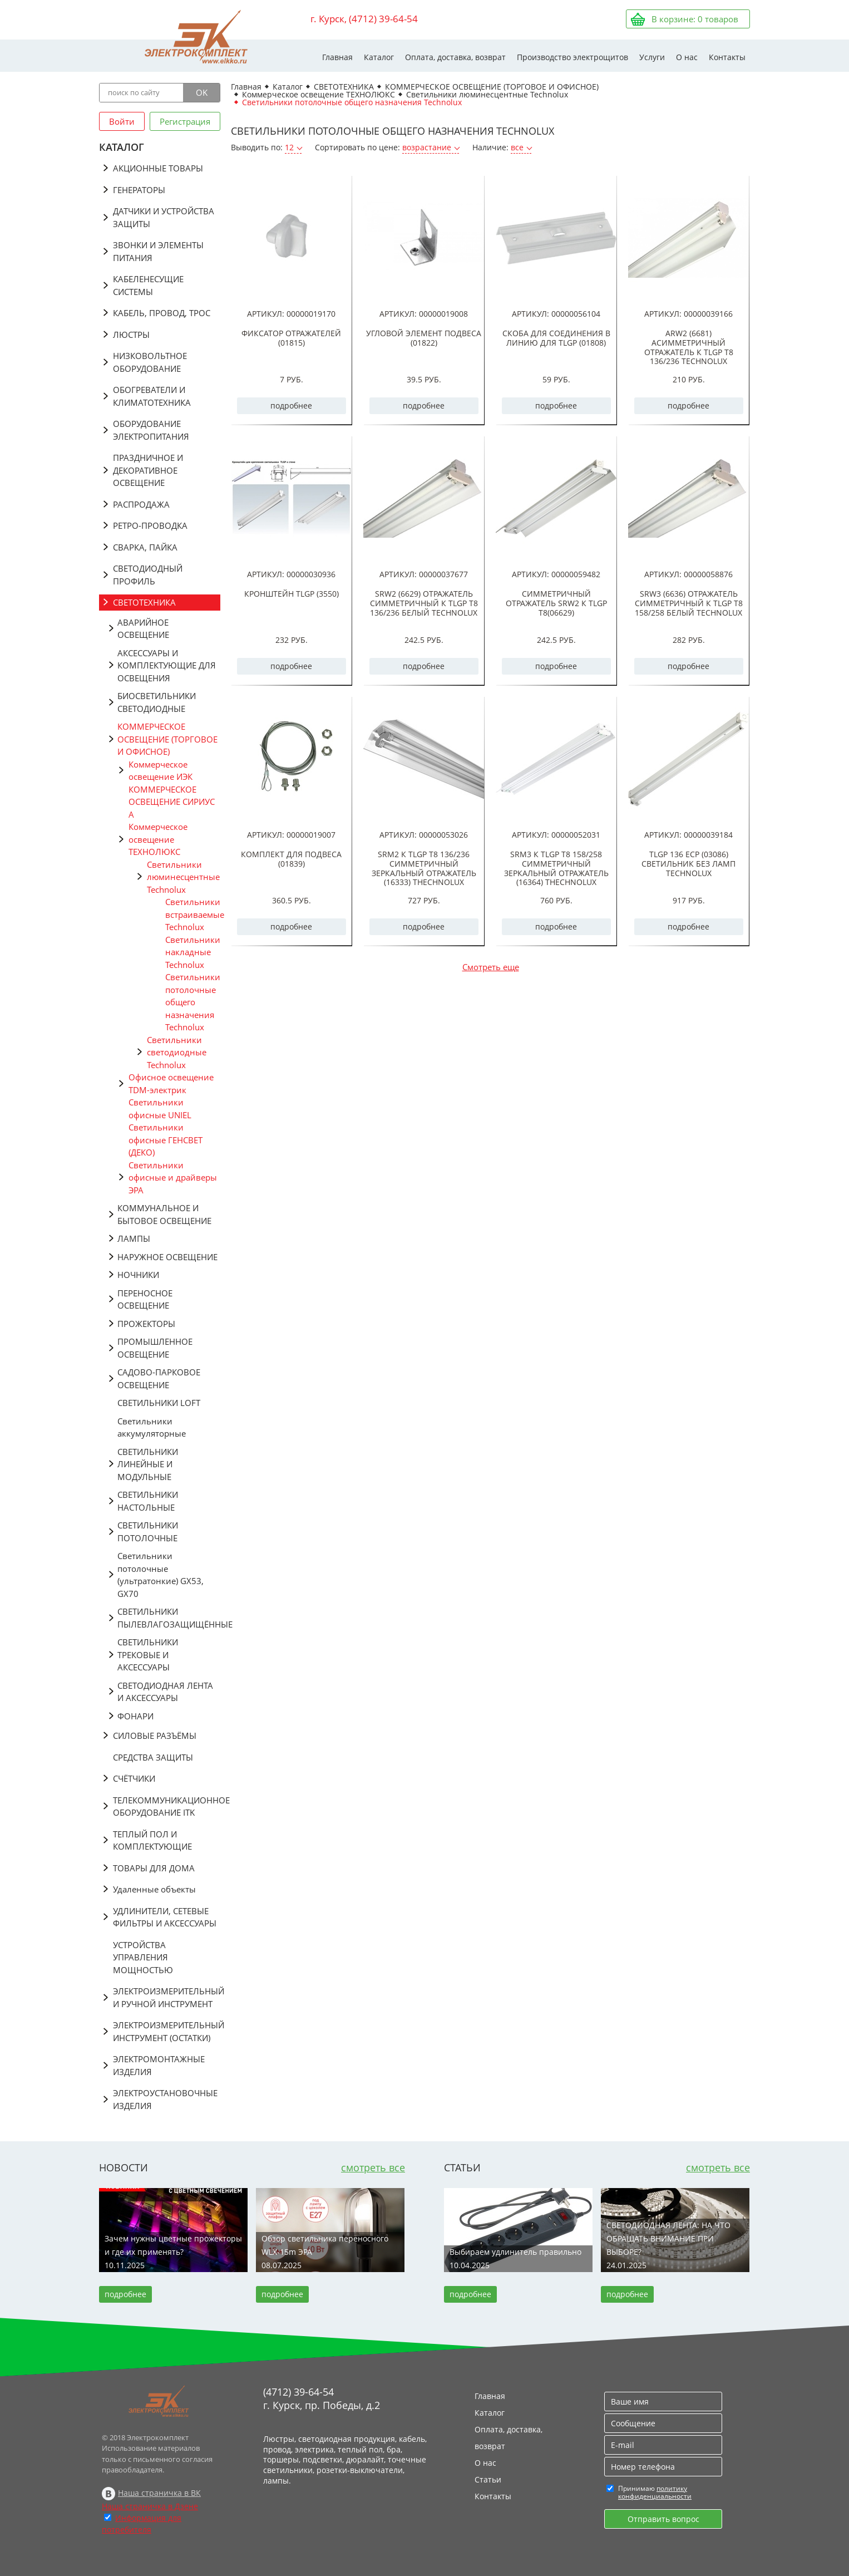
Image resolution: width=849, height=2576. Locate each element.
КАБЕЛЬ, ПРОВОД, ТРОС (161, 312)
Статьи (488, 2479)
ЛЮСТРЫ (131, 334)
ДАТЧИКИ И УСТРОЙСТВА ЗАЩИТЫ (163, 217)
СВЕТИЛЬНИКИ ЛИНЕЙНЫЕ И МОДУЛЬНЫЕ (147, 1464)
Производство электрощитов (572, 57)
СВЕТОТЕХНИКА (144, 602)
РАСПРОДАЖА (141, 504)
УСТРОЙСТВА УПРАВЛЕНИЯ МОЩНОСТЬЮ (143, 1957)
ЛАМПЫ (133, 1238)
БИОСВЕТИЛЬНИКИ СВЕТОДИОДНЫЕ (156, 702)
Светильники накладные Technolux (192, 952)
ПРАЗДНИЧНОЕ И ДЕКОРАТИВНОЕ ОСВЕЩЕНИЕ (148, 470)
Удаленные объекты (154, 1889)
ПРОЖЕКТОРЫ (146, 1323)
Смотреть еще (490, 966)
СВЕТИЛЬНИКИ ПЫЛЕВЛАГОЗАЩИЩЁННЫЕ (168, 1618)
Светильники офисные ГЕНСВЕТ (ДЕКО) (166, 1140)
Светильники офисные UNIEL (160, 1108)
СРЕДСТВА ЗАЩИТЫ (153, 1757)
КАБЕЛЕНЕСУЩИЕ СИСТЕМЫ (148, 285)
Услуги (652, 57)
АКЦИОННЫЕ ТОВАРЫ (158, 168)
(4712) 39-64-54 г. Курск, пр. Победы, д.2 (321, 2398)
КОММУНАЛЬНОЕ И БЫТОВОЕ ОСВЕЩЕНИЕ (164, 1214)
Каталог (379, 57)
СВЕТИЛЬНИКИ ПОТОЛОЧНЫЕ (147, 1531)
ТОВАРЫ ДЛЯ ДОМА (154, 1868)
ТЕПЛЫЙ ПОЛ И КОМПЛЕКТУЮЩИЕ (152, 1840)
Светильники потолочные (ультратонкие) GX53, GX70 (160, 1574)
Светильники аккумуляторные (151, 1427)
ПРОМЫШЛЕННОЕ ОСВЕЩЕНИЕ (154, 1348)
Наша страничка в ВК (159, 2492)
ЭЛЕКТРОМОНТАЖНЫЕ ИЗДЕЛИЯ (159, 2065)
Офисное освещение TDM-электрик (171, 1083)
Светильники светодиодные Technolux (176, 1052)
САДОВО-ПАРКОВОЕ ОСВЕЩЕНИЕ (158, 1378)
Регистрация (185, 121)
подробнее (291, 405)
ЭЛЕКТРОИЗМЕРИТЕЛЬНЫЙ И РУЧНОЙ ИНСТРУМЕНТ (166, 1997)
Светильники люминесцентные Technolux (183, 877)
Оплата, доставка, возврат (455, 57)
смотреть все (373, 2167)
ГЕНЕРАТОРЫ (139, 189)
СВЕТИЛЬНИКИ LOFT (158, 1402)
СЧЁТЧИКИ (134, 1778)
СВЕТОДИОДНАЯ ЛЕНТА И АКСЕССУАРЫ (165, 1692)
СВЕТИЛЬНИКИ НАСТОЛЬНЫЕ (147, 1501)
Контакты (727, 57)
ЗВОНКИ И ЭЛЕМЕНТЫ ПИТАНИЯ (158, 251)
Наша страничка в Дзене (150, 2506)
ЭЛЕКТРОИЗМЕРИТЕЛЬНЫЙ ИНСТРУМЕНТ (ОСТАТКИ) (166, 2031)
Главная (337, 57)
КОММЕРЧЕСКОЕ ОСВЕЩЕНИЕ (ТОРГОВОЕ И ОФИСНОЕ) (167, 739)
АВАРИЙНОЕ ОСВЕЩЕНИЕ (143, 629)
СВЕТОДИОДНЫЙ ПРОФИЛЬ (147, 575)
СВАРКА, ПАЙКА (145, 547)
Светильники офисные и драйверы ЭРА (173, 1177)
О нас (687, 57)
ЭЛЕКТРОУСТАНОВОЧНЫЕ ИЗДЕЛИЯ (165, 2099)
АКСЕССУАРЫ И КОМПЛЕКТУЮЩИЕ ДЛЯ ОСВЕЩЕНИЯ (166, 665)
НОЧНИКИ (138, 1274)
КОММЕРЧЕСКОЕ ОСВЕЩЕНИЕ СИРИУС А (172, 802)
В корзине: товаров (694, 18)
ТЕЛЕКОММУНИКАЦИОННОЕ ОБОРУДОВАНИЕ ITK (166, 1806)
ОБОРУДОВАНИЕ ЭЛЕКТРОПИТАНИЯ (151, 430)
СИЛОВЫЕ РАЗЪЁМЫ (154, 1735)
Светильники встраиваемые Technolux (192, 914)
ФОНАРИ (135, 1716)
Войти (122, 121)
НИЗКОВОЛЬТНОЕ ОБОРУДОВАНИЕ (150, 362)
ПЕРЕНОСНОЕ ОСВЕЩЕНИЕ (144, 1299)
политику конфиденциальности (655, 2492)
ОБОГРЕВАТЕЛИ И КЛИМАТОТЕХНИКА (152, 396)
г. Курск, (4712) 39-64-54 (364, 18)
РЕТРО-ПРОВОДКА (150, 525)
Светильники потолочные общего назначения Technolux (192, 1002)
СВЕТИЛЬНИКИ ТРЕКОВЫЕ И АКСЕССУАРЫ (147, 1654)
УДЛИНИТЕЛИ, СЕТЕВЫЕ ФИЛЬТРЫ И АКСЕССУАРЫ (164, 1917)
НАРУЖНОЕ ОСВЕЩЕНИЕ (167, 1256)
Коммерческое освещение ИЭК (160, 771)
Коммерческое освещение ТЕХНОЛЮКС (158, 839)
